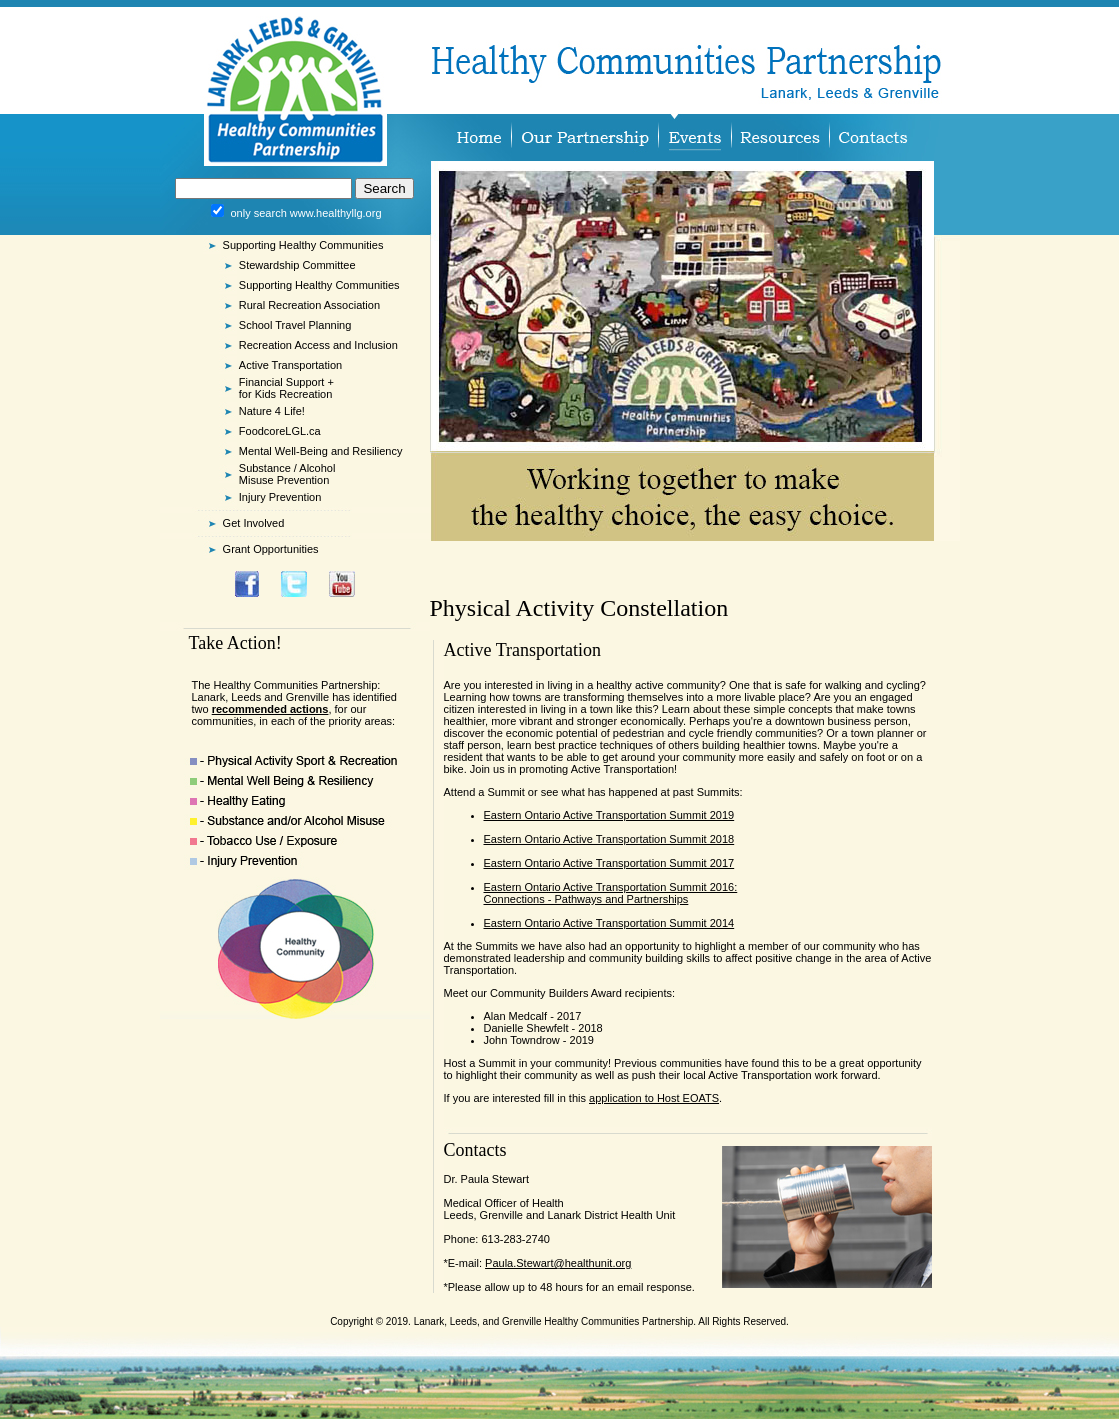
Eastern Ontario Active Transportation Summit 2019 (609, 815)
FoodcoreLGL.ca (280, 431)
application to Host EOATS (654, 1098)
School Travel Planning (295, 325)
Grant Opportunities (271, 549)
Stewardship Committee (297, 265)
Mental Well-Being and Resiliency (321, 451)
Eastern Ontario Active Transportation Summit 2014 (609, 923)
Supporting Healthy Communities (319, 285)
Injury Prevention (280, 497)
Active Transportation (290, 365)
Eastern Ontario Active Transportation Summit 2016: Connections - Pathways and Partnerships (611, 893)
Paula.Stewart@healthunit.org (558, 1263)
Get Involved (254, 523)
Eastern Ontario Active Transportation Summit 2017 (609, 863)
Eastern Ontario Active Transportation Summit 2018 (609, 839)
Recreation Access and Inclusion (318, 345)
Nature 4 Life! (272, 411)
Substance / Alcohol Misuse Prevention (287, 474)
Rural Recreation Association (309, 305)
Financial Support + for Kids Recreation (286, 388)
